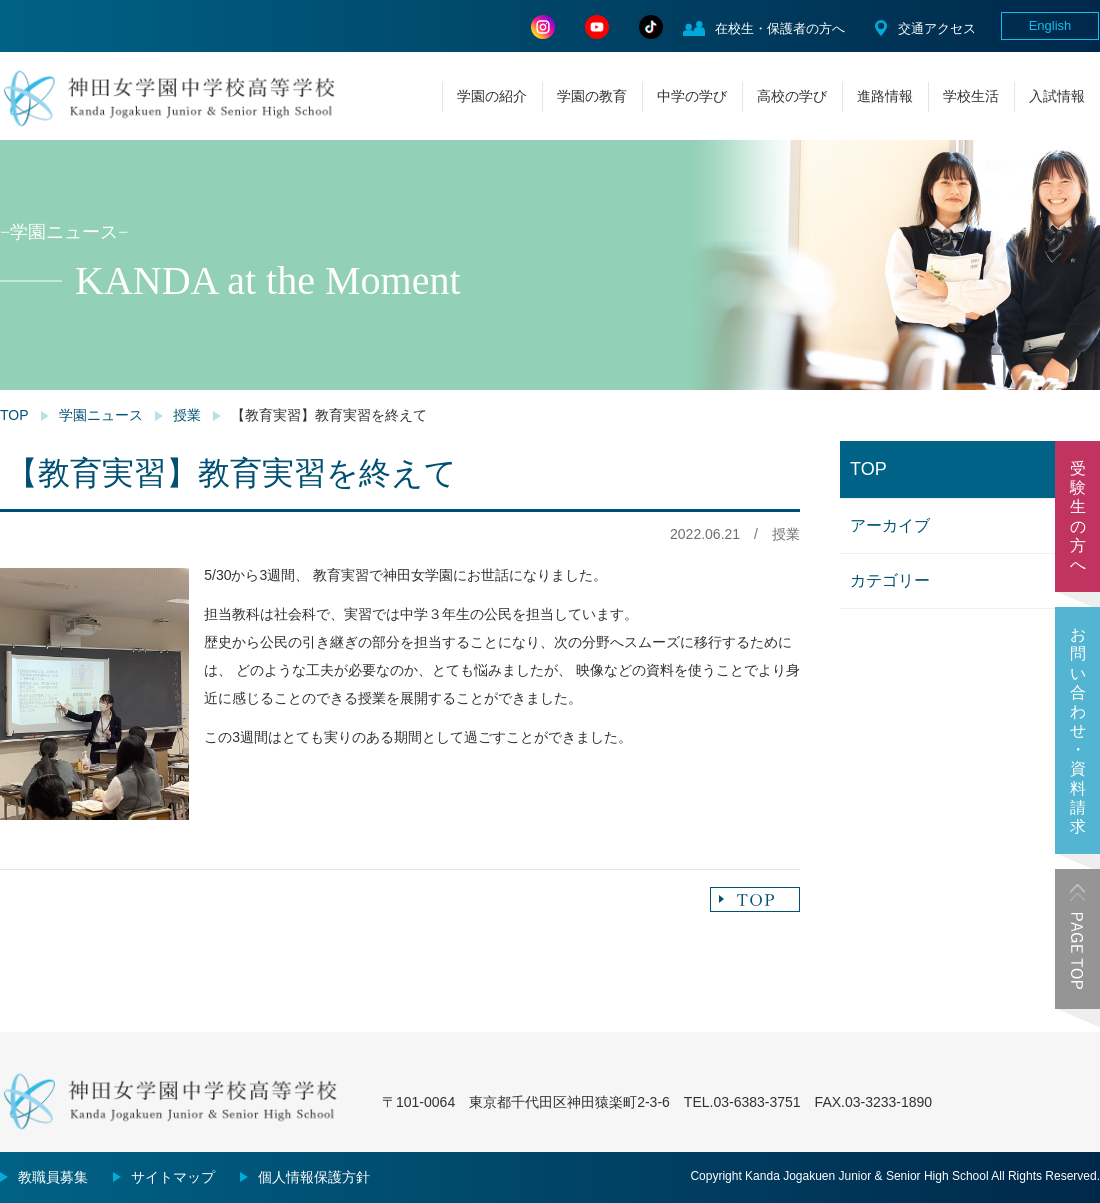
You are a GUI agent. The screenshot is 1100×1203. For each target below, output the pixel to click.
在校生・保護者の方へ (780, 28)
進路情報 (885, 96)
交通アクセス (937, 28)
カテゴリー (890, 580)
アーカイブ (890, 525)
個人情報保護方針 (314, 1177)
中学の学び (692, 96)
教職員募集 (53, 1177)
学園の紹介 (492, 96)
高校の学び (792, 96)
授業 (187, 415)
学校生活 (971, 96)
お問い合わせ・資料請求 (1078, 730)
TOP (14, 415)
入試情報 (1057, 96)
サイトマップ (173, 1177)
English (1050, 25)
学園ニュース (101, 415)
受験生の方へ (1078, 516)
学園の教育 (592, 96)
